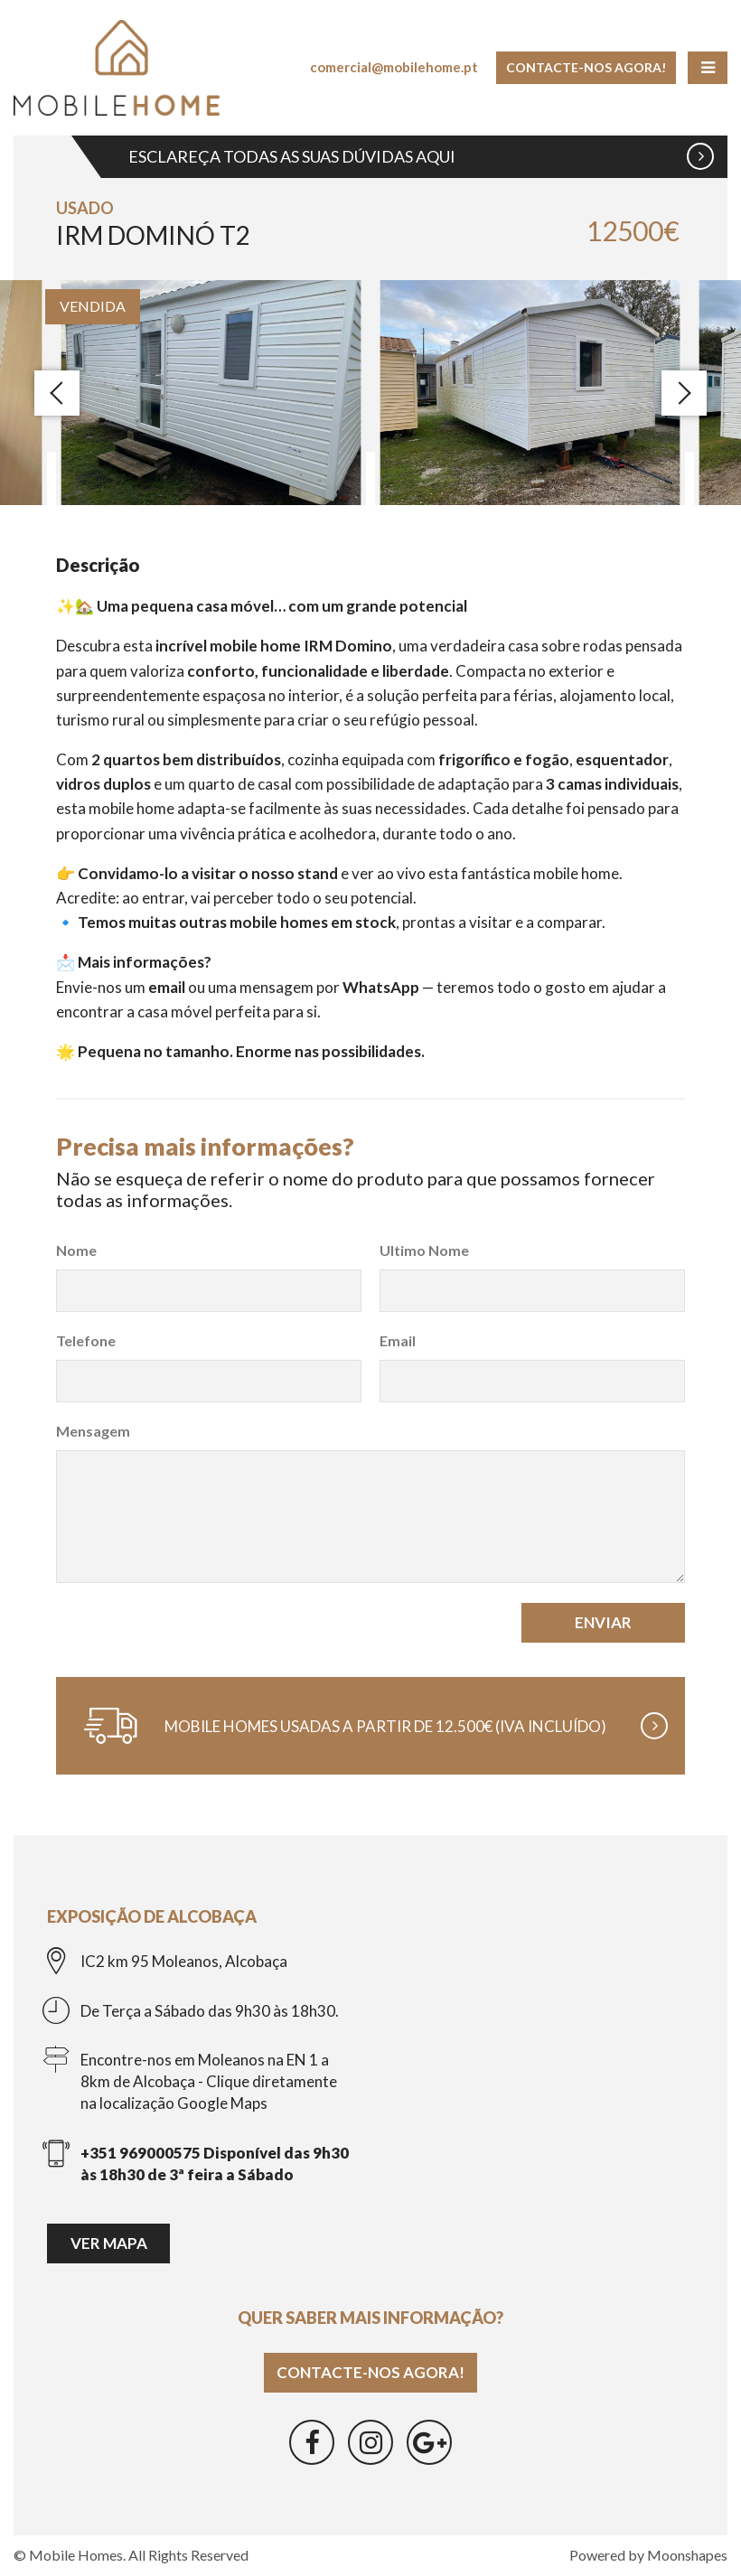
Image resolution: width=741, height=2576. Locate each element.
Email (398, 1340)
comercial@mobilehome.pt (394, 67)
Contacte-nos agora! (586, 67)
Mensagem (93, 1430)
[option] (211, 392)
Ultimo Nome (424, 1250)
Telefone (86, 1340)
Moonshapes (687, 2554)
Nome (76, 1250)
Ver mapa (108, 2243)
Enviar (603, 1622)
